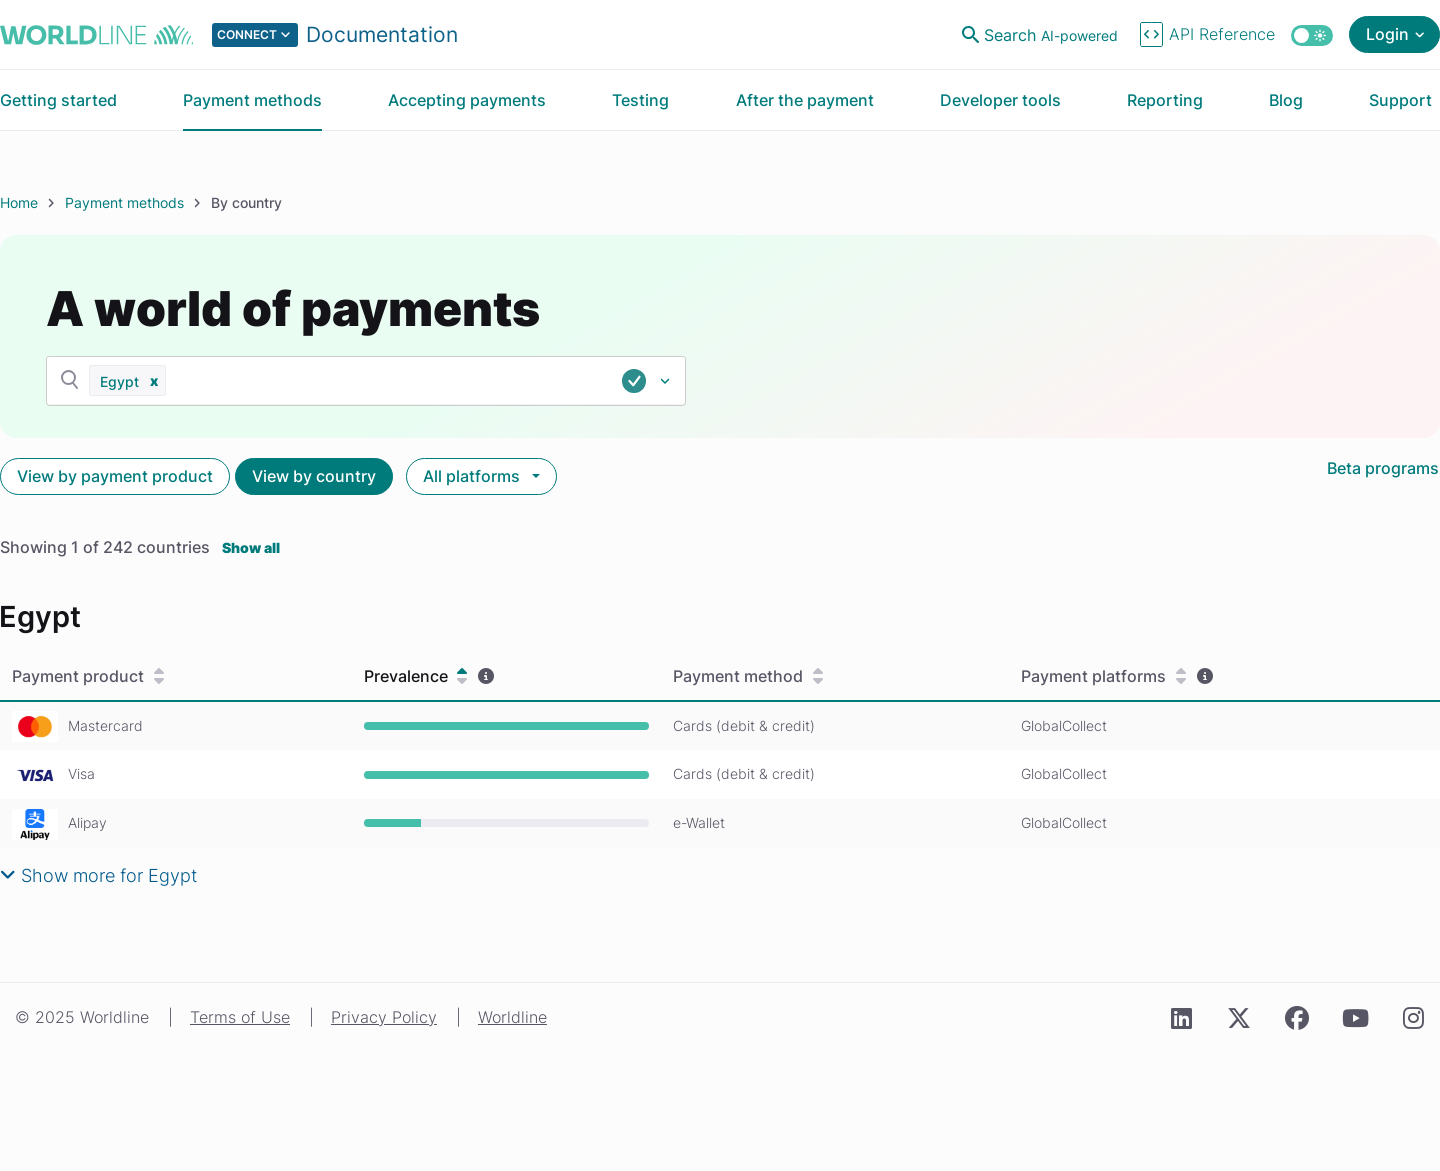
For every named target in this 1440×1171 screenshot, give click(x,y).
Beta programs (1383, 468)
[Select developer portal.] (335, 35)
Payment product (88, 676)
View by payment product (115, 476)
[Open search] (1042, 35)
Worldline (512, 1017)
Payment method (748, 676)
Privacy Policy (384, 1017)
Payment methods (124, 202)
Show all (251, 547)
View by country (314, 476)
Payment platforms (1103, 676)
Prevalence (416, 676)
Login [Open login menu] (1387, 34)
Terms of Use (240, 1017)
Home (19, 202)
